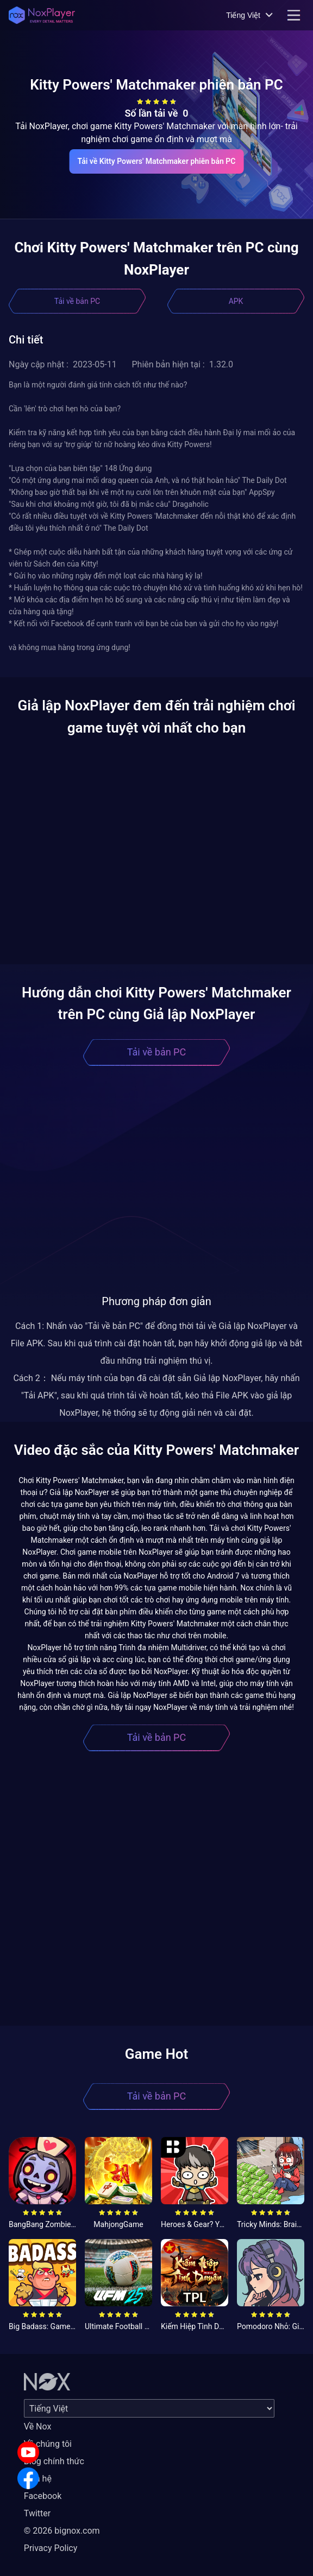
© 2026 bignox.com (62, 2531)
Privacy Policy (51, 2548)
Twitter (37, 2513)
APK (236, 301)
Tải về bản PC (77, 301)
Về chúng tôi (48, 2444)
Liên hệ (38, 2478)
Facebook (42, 2496)
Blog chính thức (54, 2461)
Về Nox (38, 2426)
